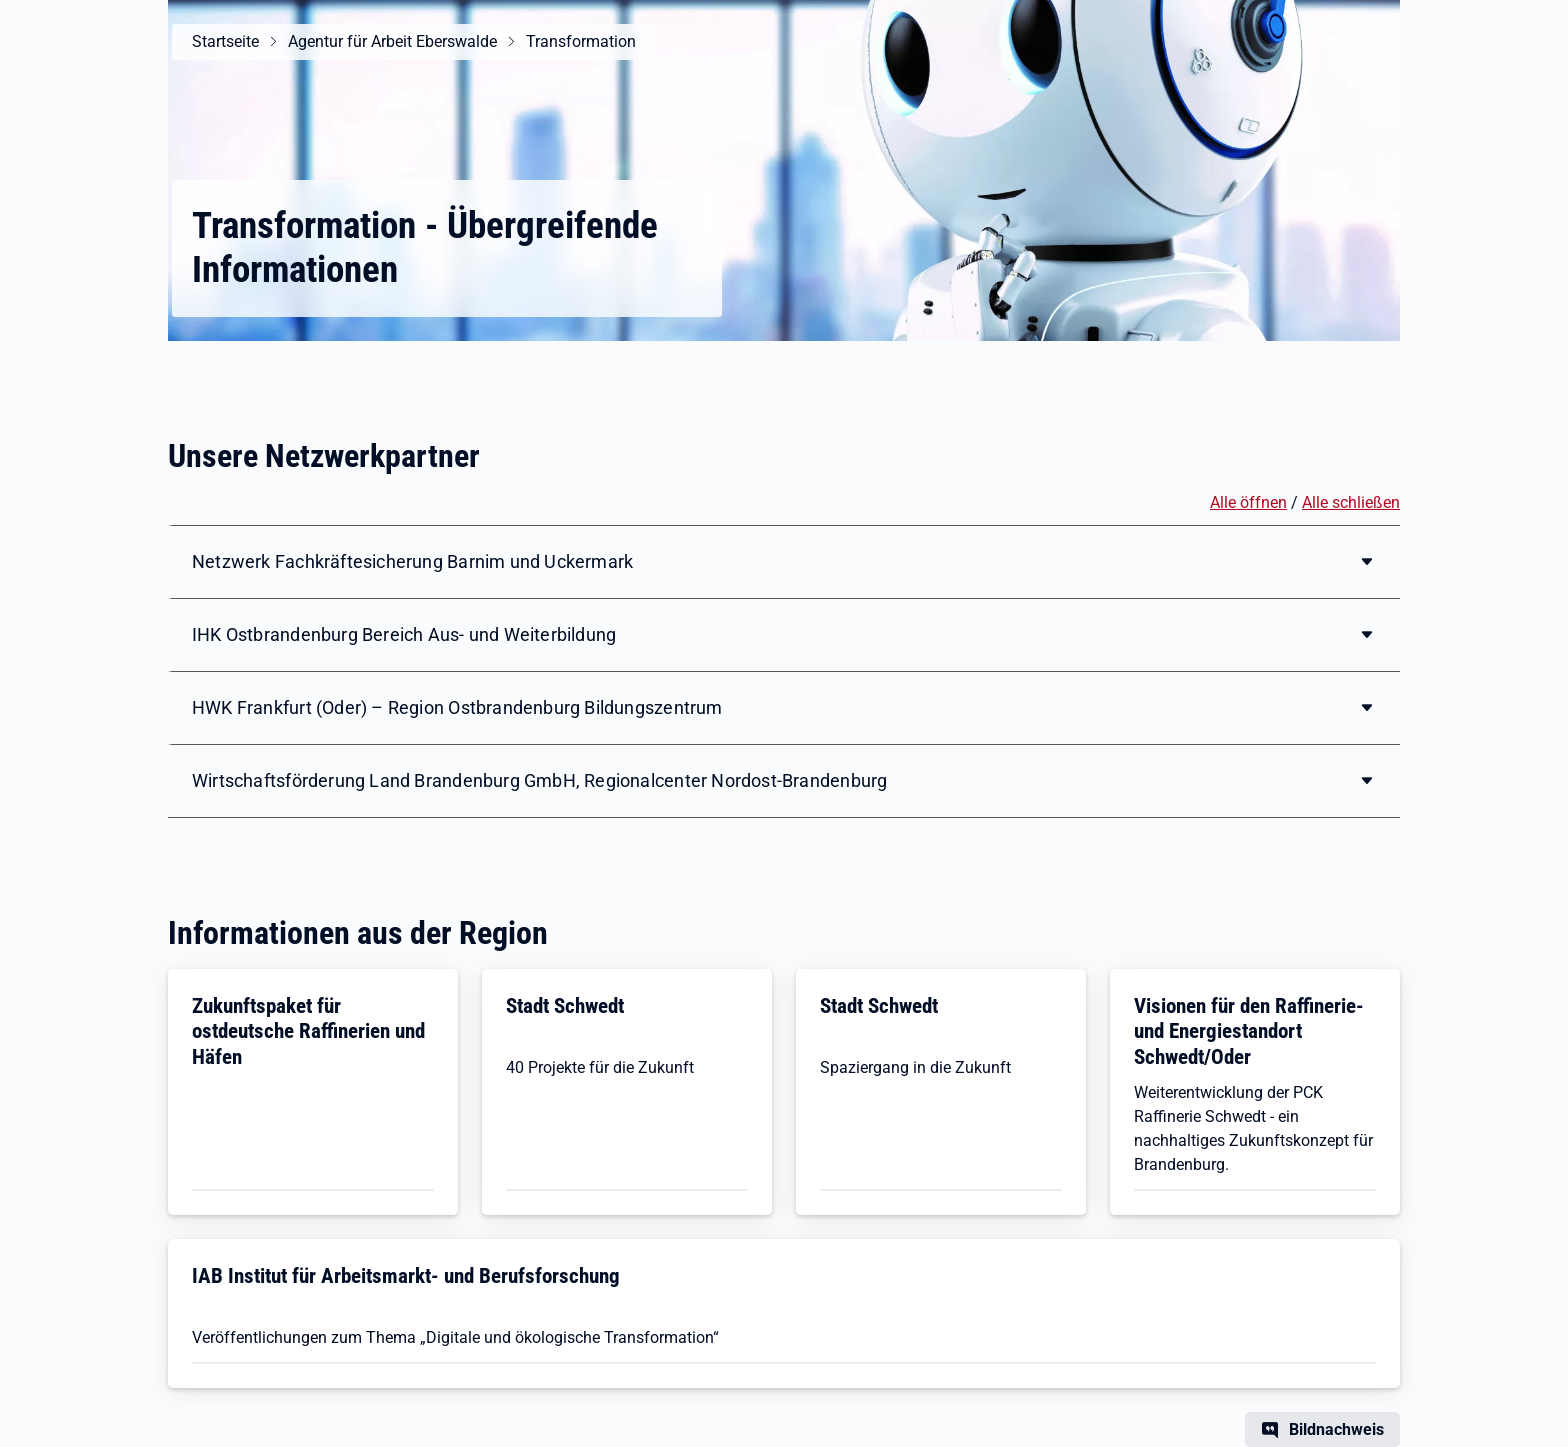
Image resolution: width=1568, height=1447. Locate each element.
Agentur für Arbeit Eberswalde (392, 41)
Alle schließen (1351, 502)
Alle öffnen (1248, 502)
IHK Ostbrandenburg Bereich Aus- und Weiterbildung (404, 634)
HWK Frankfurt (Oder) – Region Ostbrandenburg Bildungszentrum (457, 707)
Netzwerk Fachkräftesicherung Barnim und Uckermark (412, 561)
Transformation (581, 41)
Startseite (225, 41)
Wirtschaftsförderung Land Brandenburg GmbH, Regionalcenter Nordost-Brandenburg (539, 780)
